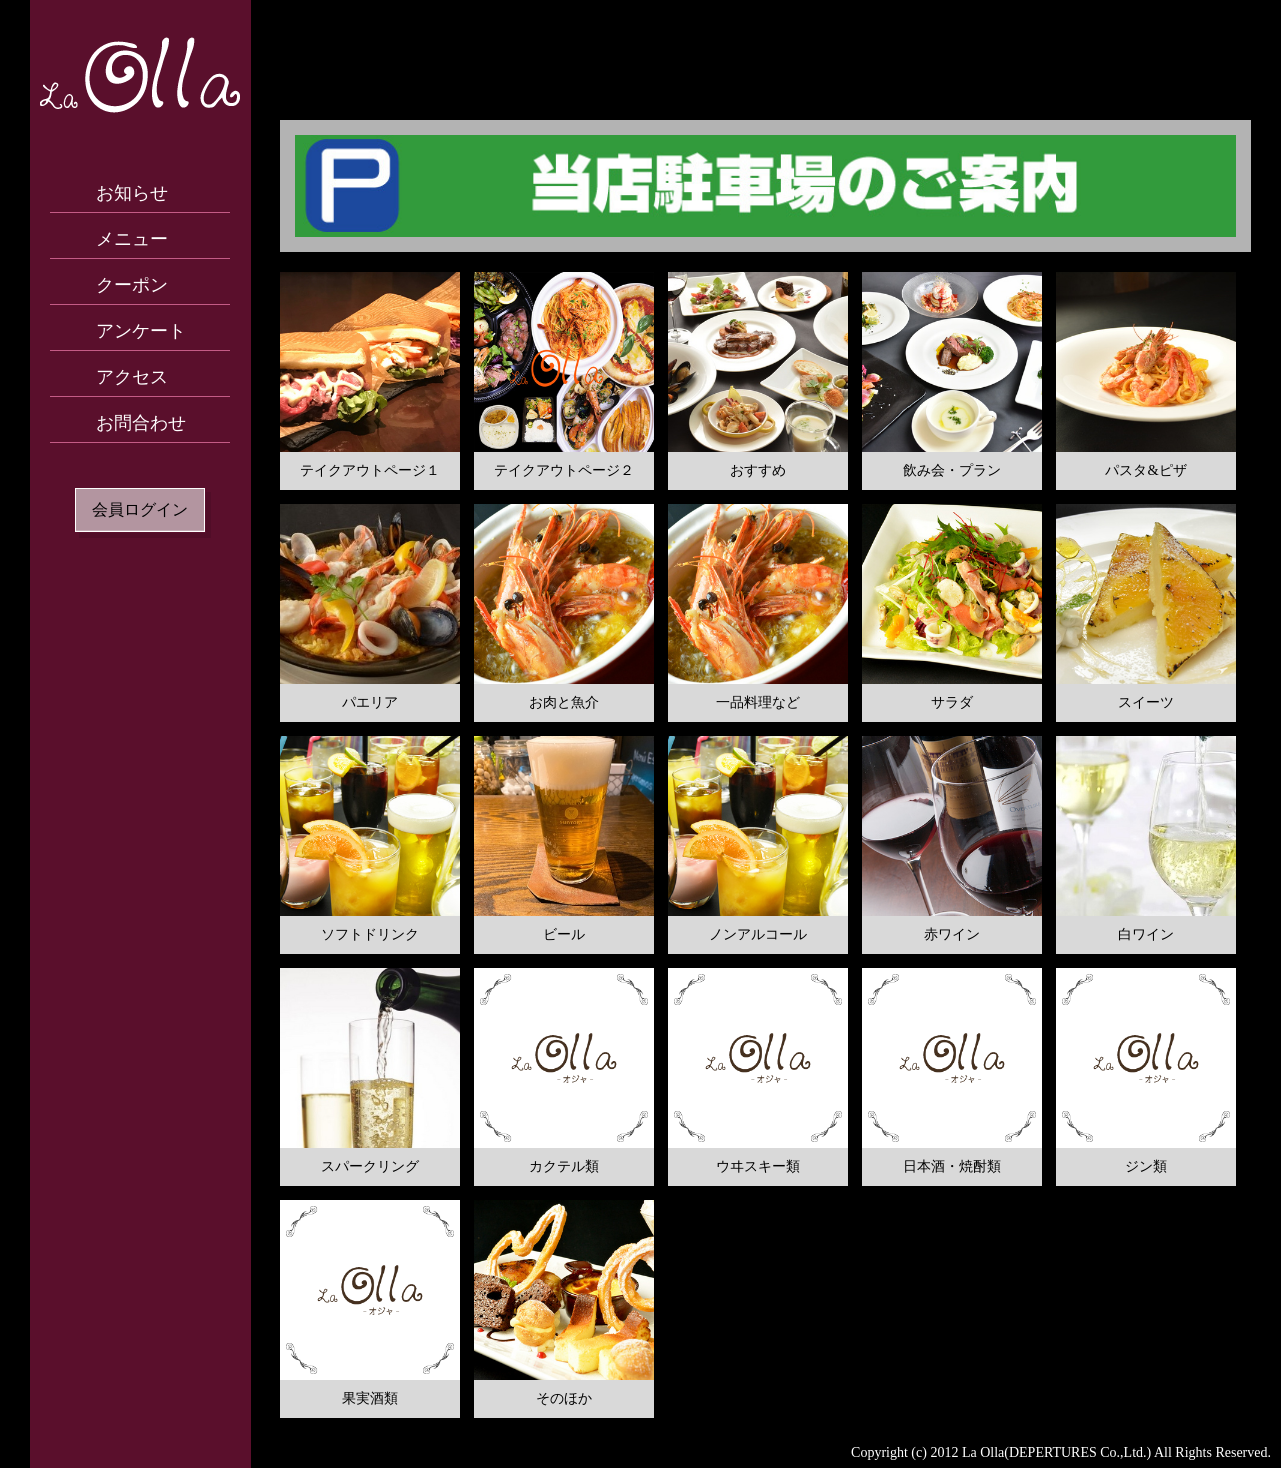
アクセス (132, 377)
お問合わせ (141, 423)
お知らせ (132, 193)
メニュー (132, 239)
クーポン (132, 285)
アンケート (141, 331)
